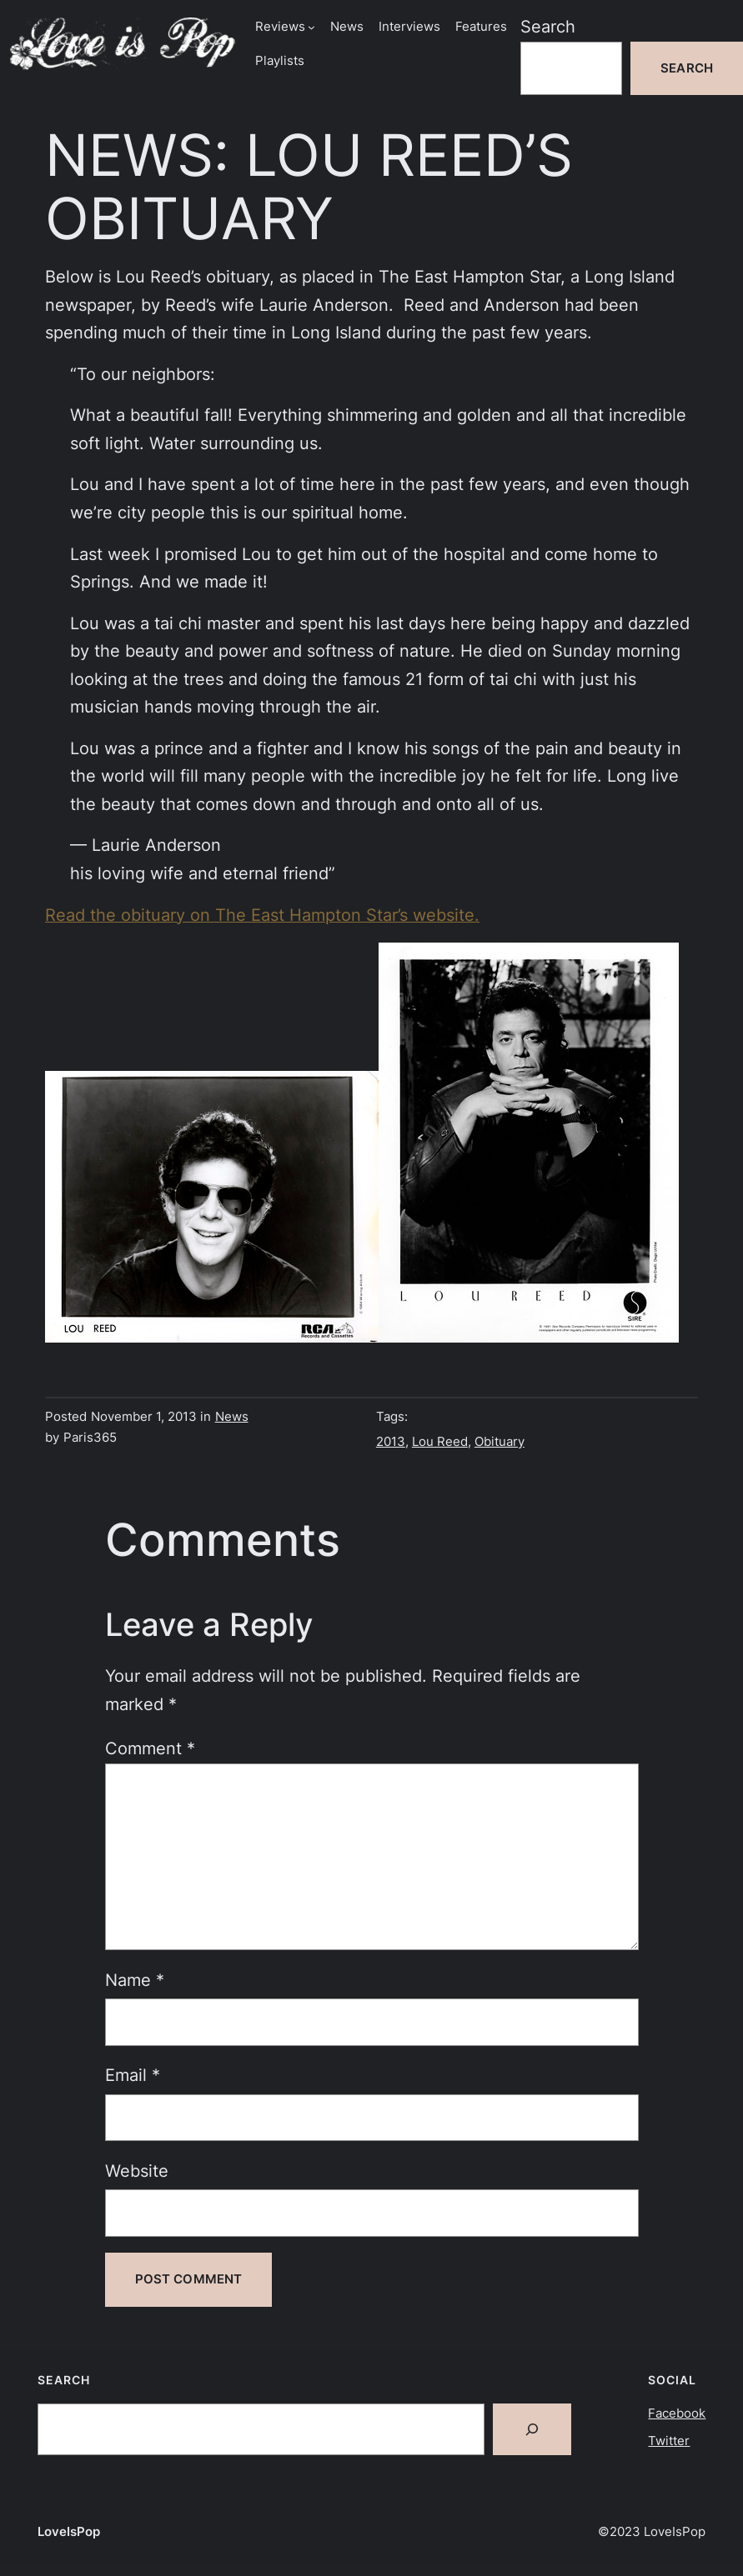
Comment (150, 1748)
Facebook (676, 2413)
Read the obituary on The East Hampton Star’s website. (262, 915)
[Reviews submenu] (311, 27)
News (232, 1416)
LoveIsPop (69, 2531)
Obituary (499, 1441)
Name (134, 1980)
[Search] (532, 2429)
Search (547, 27)
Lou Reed (440, 1441)
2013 (390, 1441)
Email (132, 2075)
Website (136, 2171)
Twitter (669, 2440)
